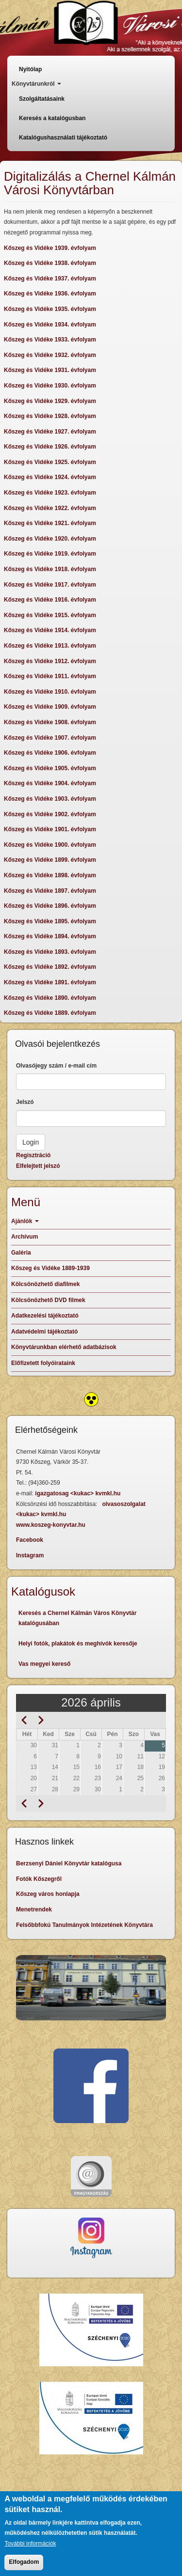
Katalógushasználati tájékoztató (63, 137)
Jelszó (25, 1102)
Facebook (29, 1539)
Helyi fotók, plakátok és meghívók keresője (77, 1643)
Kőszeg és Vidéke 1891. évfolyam (50, 982)
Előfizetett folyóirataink (43, 1363)
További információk (30, 2546)
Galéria (21, 1252)
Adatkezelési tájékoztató (45, 1315)
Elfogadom (24, 2564)
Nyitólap (30, 69)
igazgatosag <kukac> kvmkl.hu (78, 1493)
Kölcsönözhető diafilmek (45, 1284)
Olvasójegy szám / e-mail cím (56, 1065)
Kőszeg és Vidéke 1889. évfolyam (50, 1012)
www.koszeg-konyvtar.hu (50, 1524)
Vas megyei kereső (44, 1663)
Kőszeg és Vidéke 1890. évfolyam (50, 997)
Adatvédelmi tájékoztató (44, 1331)
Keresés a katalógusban (52, 118)
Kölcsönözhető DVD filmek (48, 1300)
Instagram (30, 1555)
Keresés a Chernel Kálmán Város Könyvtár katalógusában (77, 1618)
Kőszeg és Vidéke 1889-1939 (50, 1268)
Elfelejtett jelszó (38, 1166)
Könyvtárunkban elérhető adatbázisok (63, 1347)
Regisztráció (33, 1155)
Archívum (24, 1236)
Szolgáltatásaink (42, 98)
